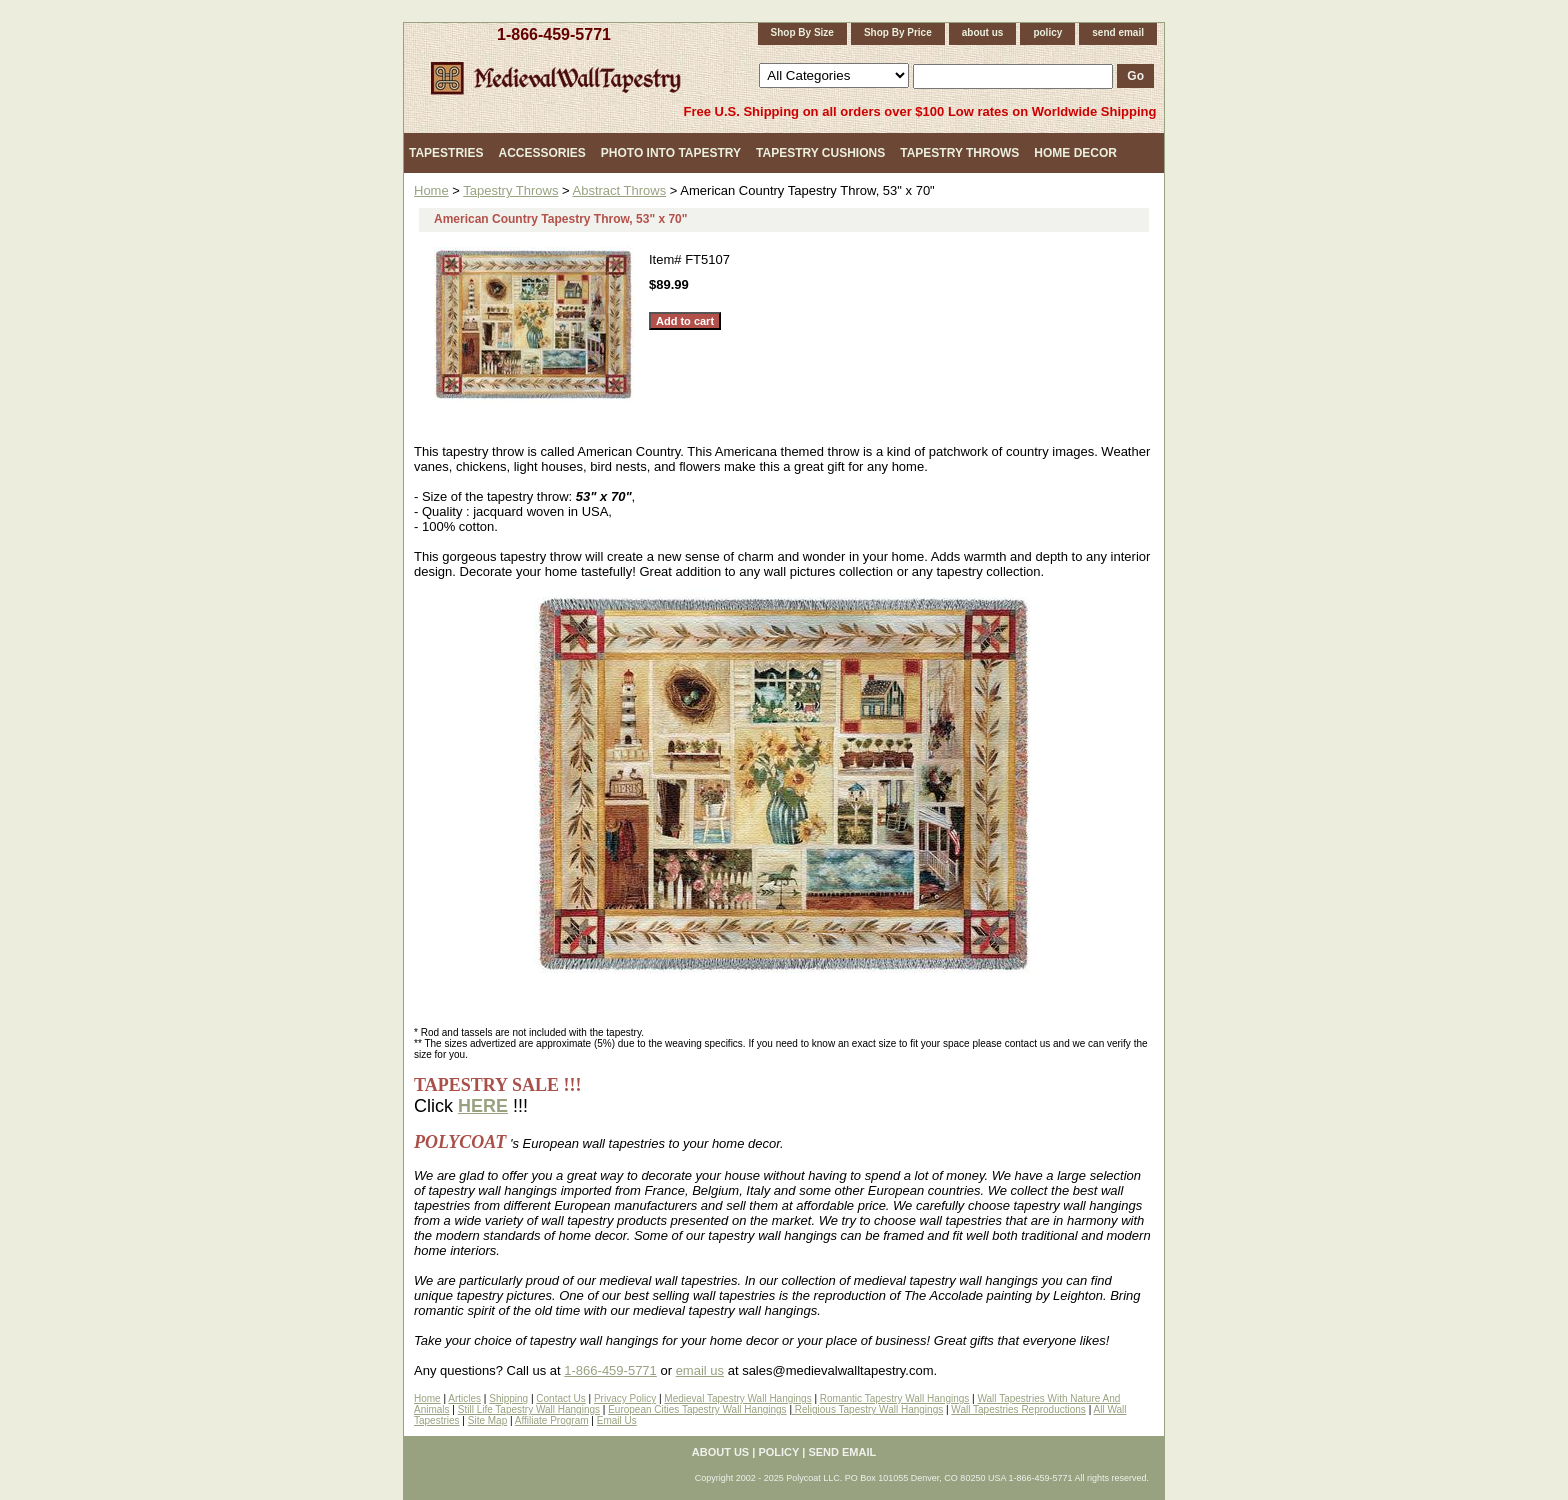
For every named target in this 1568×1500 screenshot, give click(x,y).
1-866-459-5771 (554, 34)
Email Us (617, 1420)
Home (431, 190)
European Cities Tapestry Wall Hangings (697, 1409)
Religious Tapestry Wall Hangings (867, 1409)
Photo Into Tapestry (671, 153)
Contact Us (560, 1398)
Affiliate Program (552, 1420)
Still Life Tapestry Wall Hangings (529, 1409)
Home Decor (1075, 153)
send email (1118, 32)
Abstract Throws (620, 190)
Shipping (508, 1398)
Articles (464, 1398)
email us (700, 1370)
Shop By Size (802, 32)
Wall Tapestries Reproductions (1018, 1409)
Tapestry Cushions (820, 153)
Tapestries (446, 153)
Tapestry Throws (959, 153)
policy (1047, 32)
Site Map (487, 1420)
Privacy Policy (625, 1398)
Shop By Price (898, 32)
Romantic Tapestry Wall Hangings (895, 1398)
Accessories (541, 153)
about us (983, 32)
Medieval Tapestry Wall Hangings (737, 1398)
